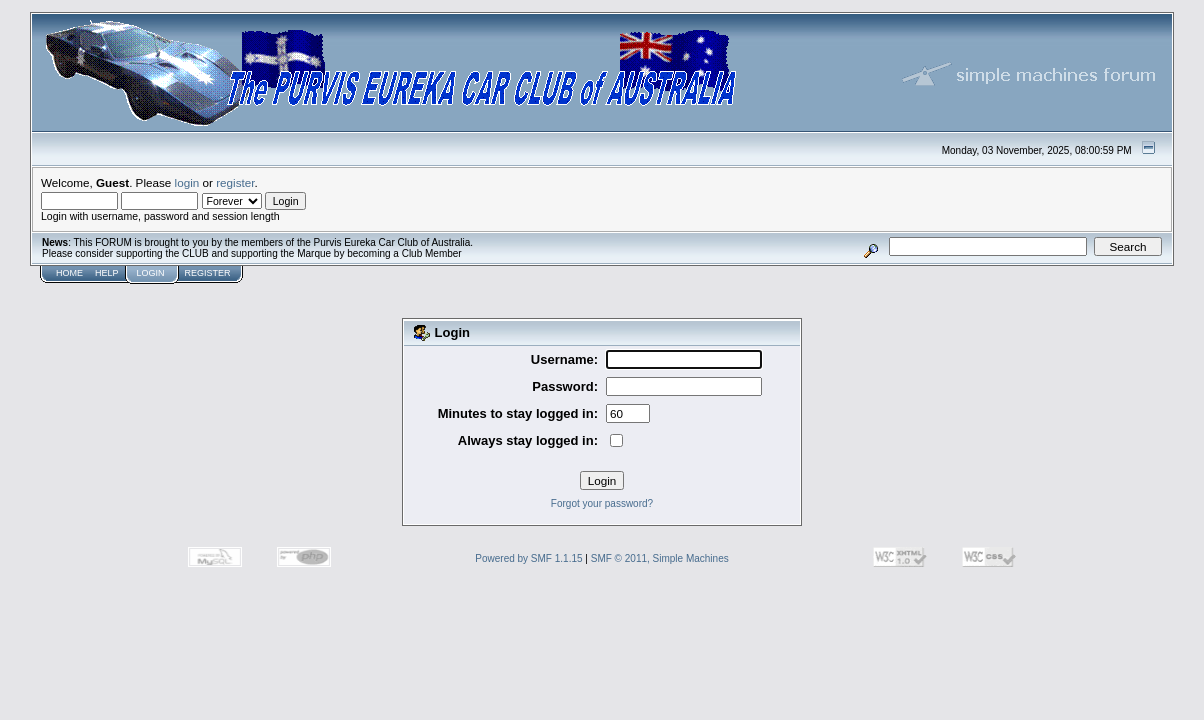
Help (107, 273)
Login (151, 273)
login (187, 182)
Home (69, 273)
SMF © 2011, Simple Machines (660, 558)
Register (208, 273)
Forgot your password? (602, 503)
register (235, 182)
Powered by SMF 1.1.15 (528, 558)
